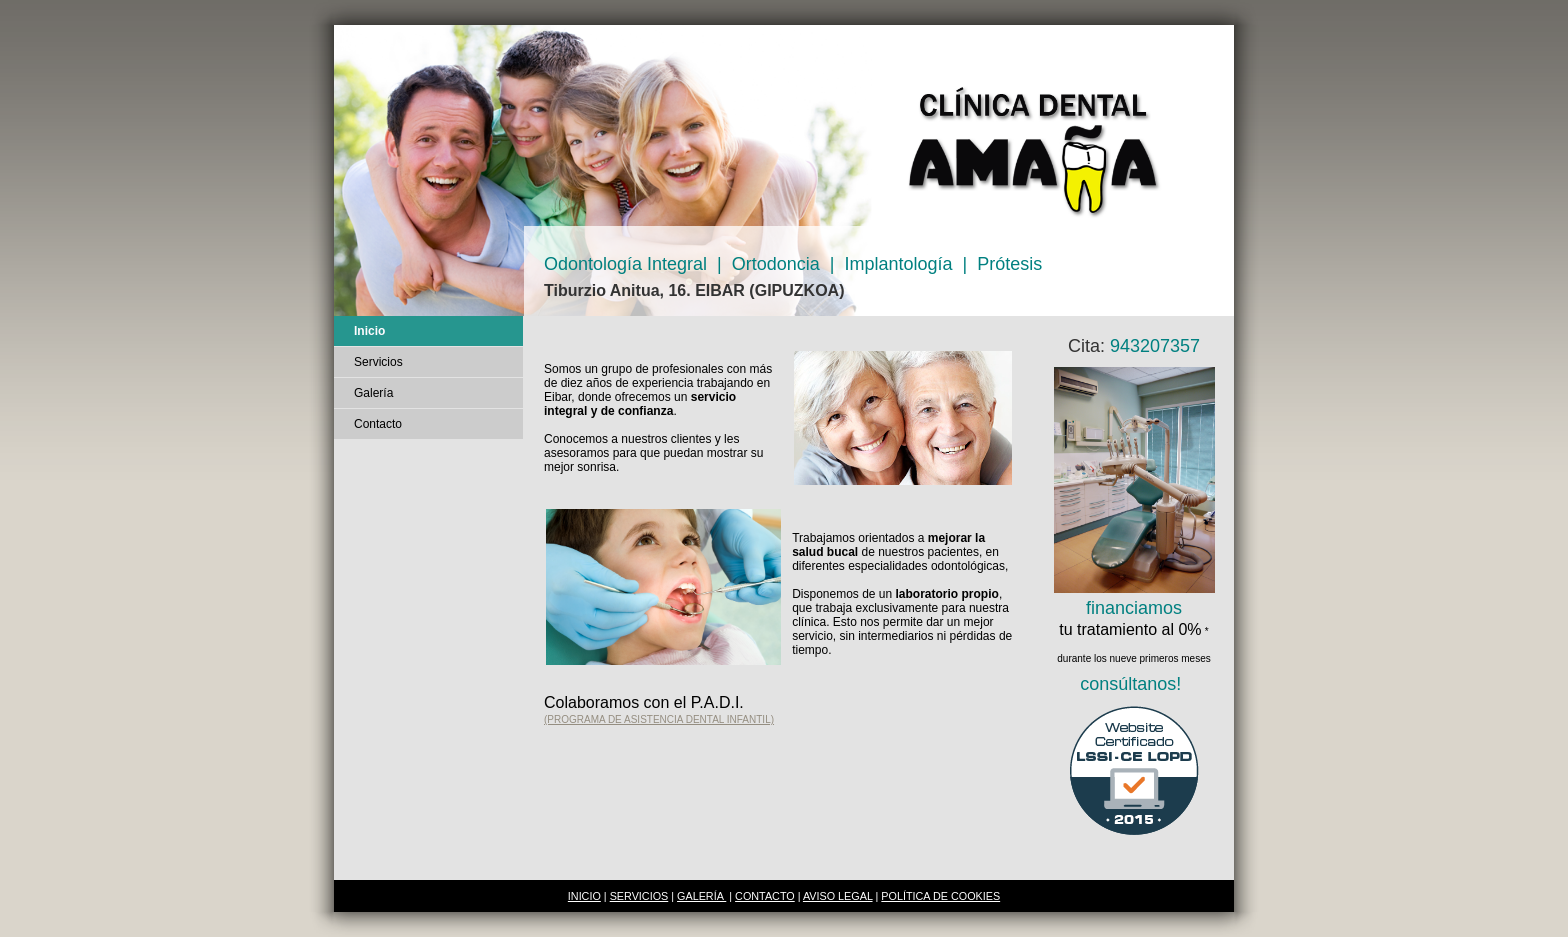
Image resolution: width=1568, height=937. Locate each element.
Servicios (378, 362)
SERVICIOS (639, 896)
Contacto (378, 424)
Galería (373, 393)
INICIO (584, 896)
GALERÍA (701, 896)
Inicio (369, 331)
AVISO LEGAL (838, 896)
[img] (784, 170)
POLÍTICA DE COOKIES (940, 896)
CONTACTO (765, 896)
